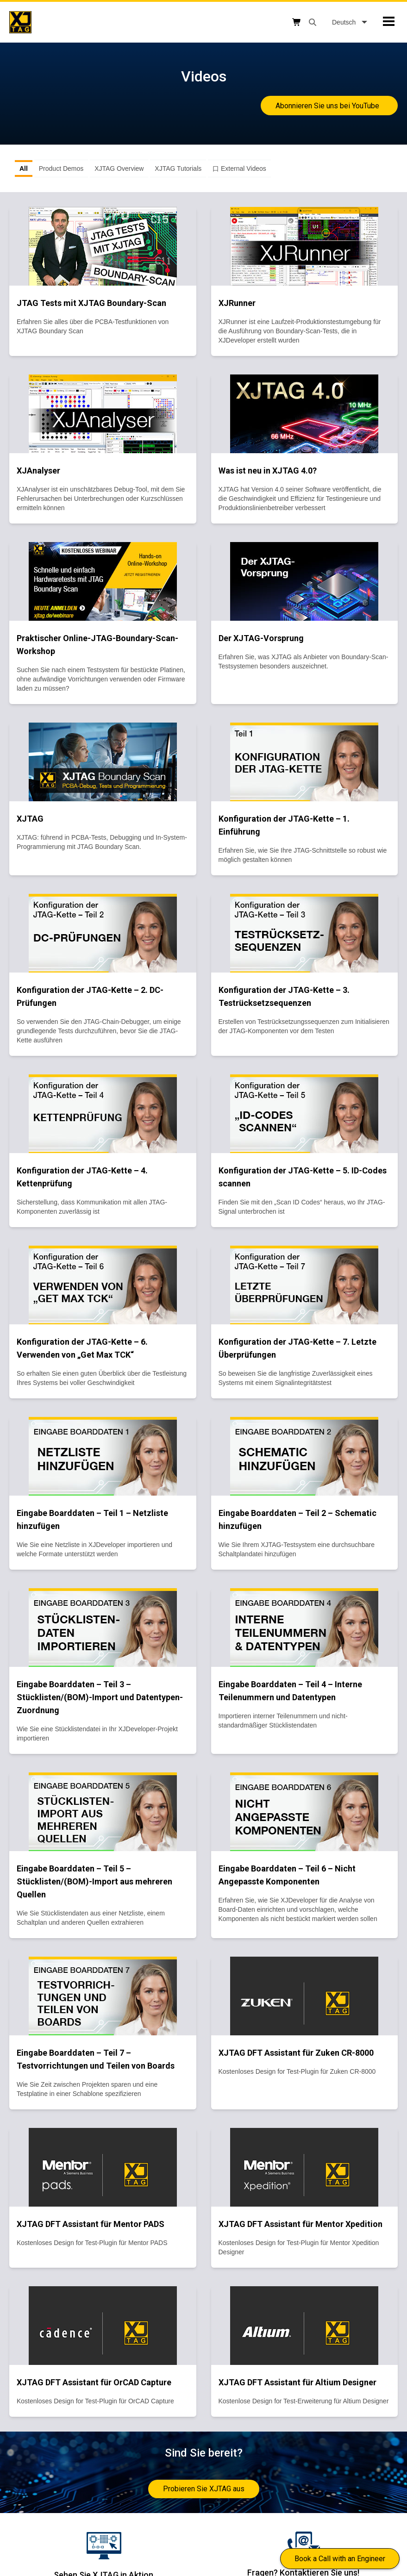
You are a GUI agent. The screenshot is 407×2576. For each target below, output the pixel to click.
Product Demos (61, 168)
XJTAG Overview (119, 168)
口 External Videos (239, 168)
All (23, 168)
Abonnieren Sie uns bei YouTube (329, 105)
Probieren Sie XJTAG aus (203, 2488)
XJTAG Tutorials (178, 168)
